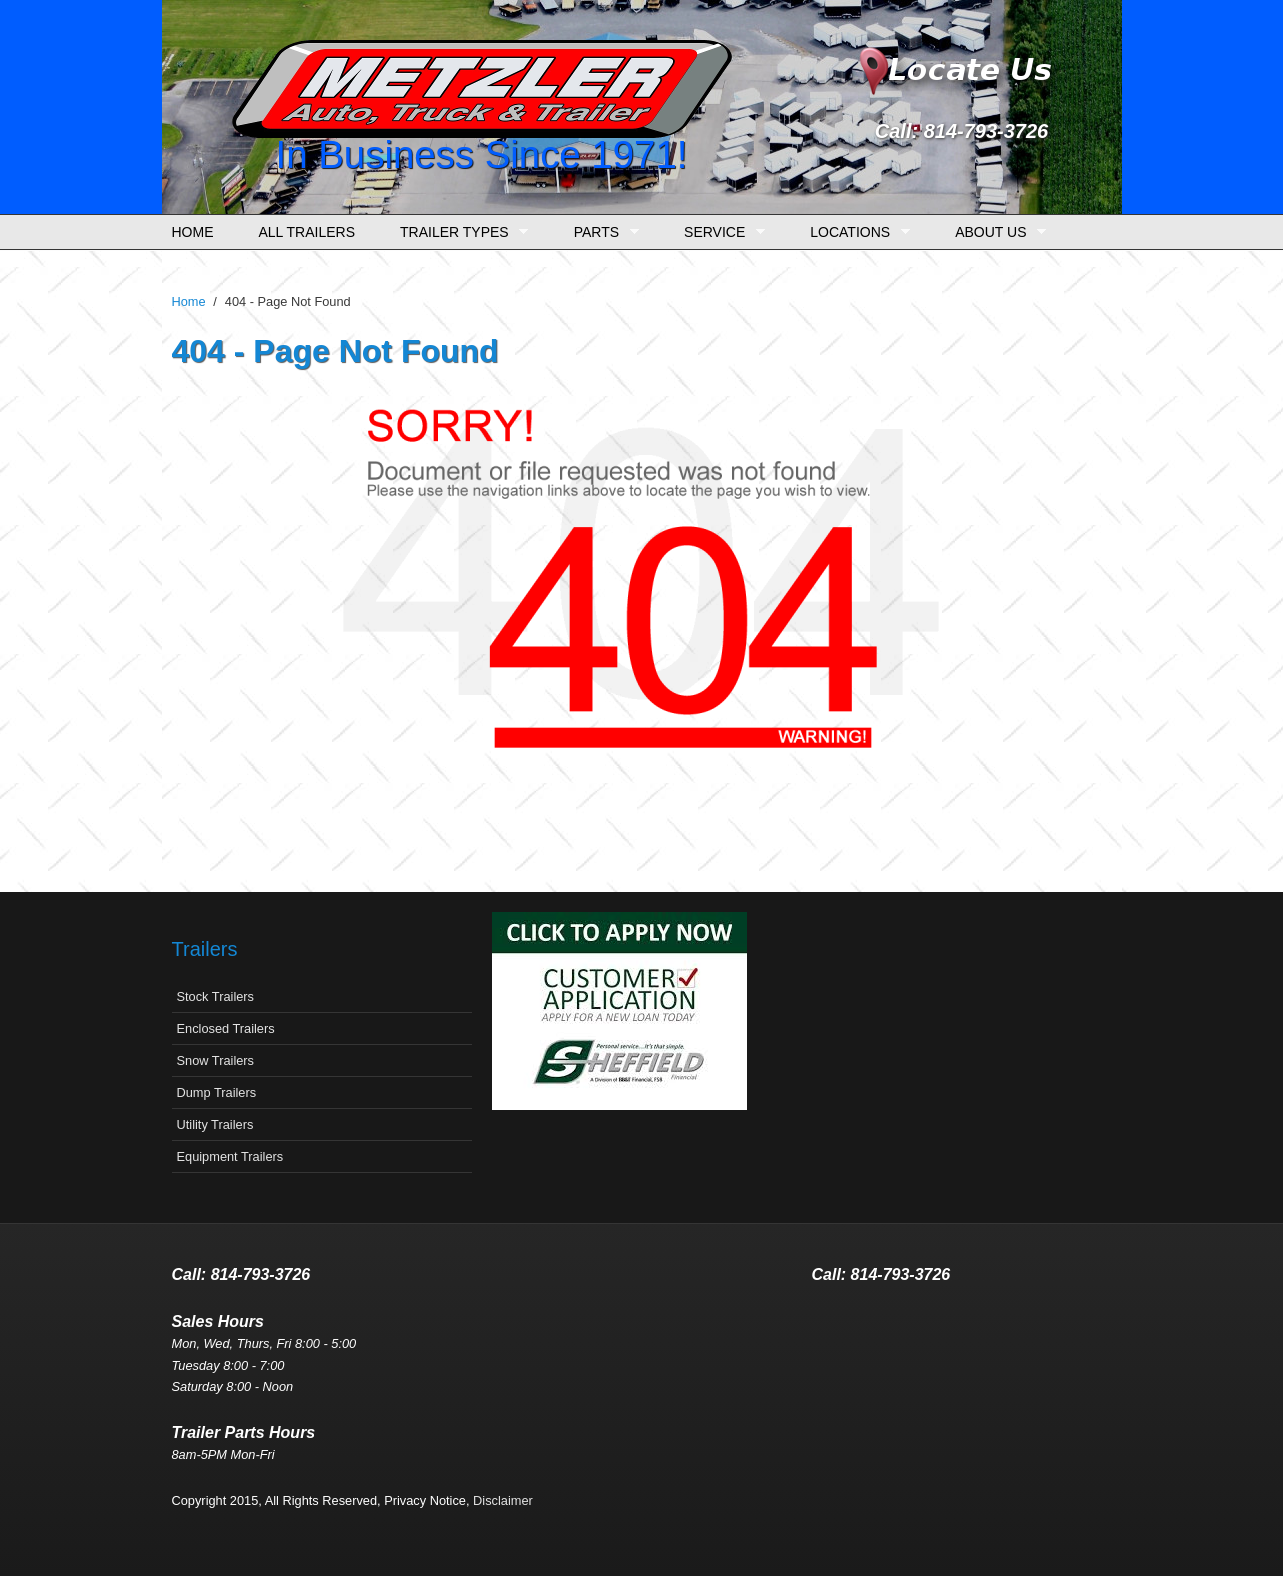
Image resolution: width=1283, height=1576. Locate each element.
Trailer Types (459, 232)
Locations (854, 232)
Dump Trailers (217, 1092)
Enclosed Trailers (226, 1028)
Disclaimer (503, 1500)
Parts (601, 232)
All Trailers (307, 232)
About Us (995, 232)
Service (719, 232)
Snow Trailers (216, 1060)
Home (193, 232)
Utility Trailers (215, 1124)
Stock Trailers (216, 996)
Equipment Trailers (230, 1156)
